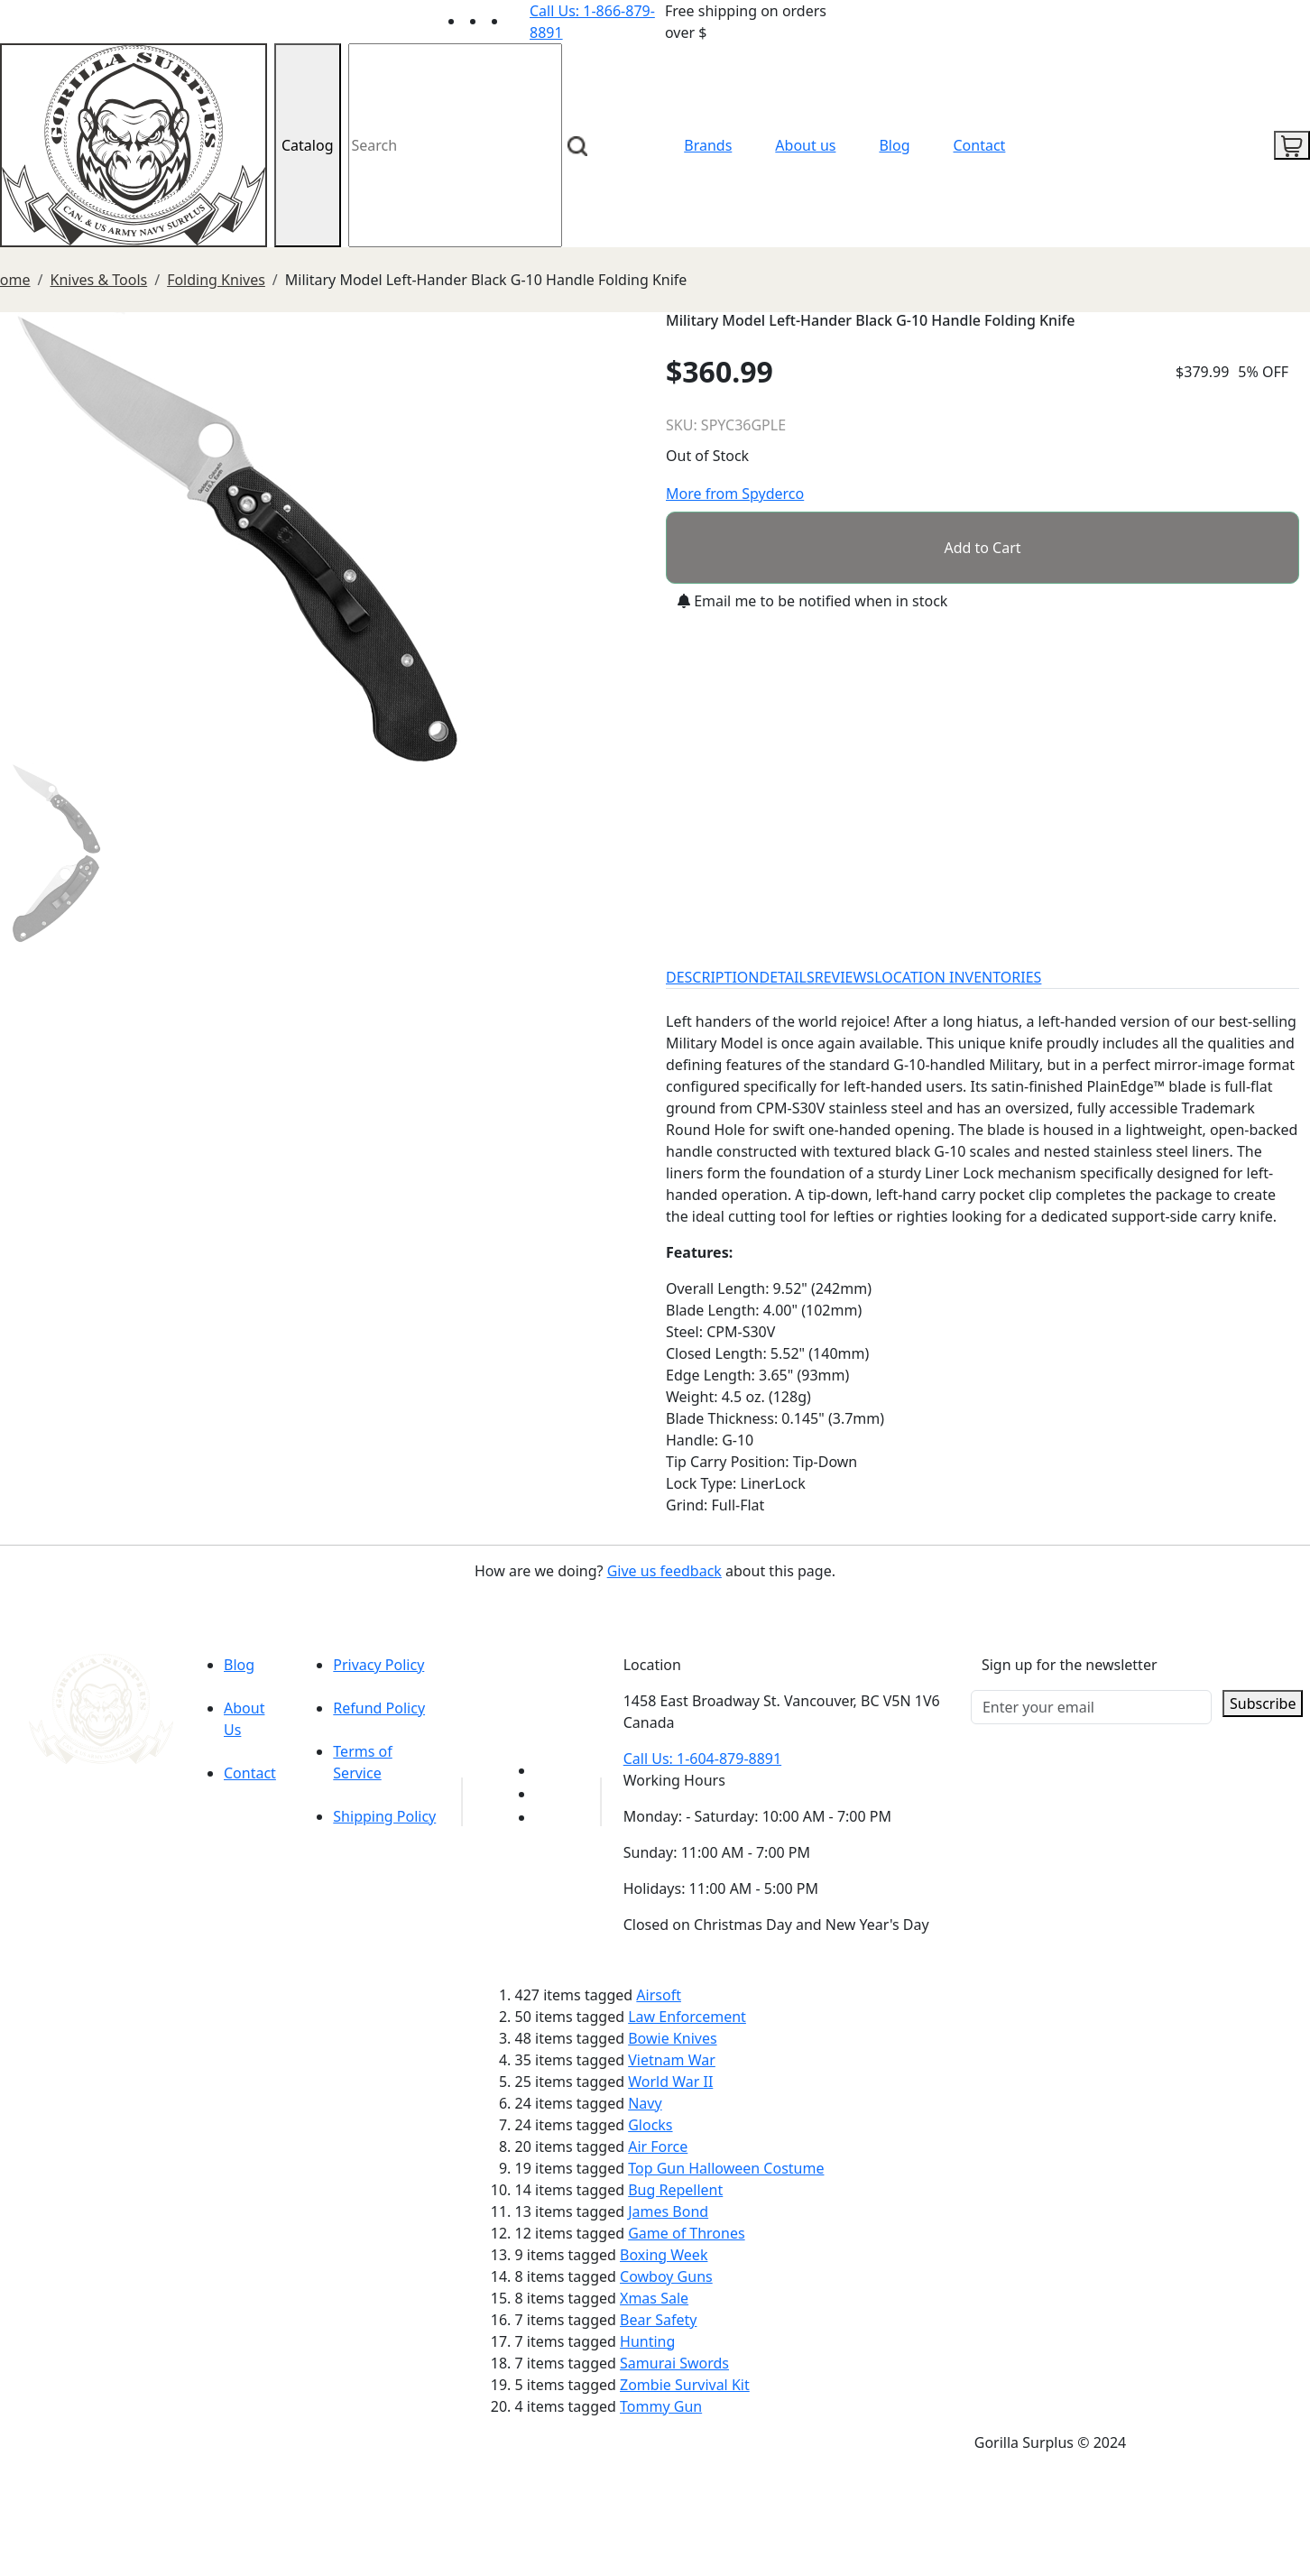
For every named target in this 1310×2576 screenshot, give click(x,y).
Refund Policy (379, 1708)
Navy (644, 2103)
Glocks (650, 2125)
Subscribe (1263, 1703)
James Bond (668, 2211)
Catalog (307, 145)
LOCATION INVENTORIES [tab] (957, 977)
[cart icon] (1292, 145)
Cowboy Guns (666, 2276)
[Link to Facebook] (546, 1794)
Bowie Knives (672, 2038)
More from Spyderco (735, 493)
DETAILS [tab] (787, 977)
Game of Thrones (686, 2233)
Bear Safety (658, 2320)
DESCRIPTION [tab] (713, 977)
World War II (670, 2081)
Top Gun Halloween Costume (726, 2168)
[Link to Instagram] (519, 21)
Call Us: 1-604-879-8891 (702, 1758)
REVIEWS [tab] (844, 977)
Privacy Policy (378, 1665)
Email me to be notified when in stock (812, 601)
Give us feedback (664, 1571)
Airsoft (658, 1995)
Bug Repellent (675, 2190)
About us (805, 145)
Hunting (647, 2341)
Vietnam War (671, 2060)
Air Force (657, 2146)
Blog (894, 145)
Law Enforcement (687, 2017)
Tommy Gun (661, 2406)
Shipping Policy (384, 1816)
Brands (708, 145)
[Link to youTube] (546, 1770)
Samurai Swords (674, 2363)
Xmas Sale (654, 2298)
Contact (980, 145)
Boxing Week (663, 2255)
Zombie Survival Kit (685, 2385)
